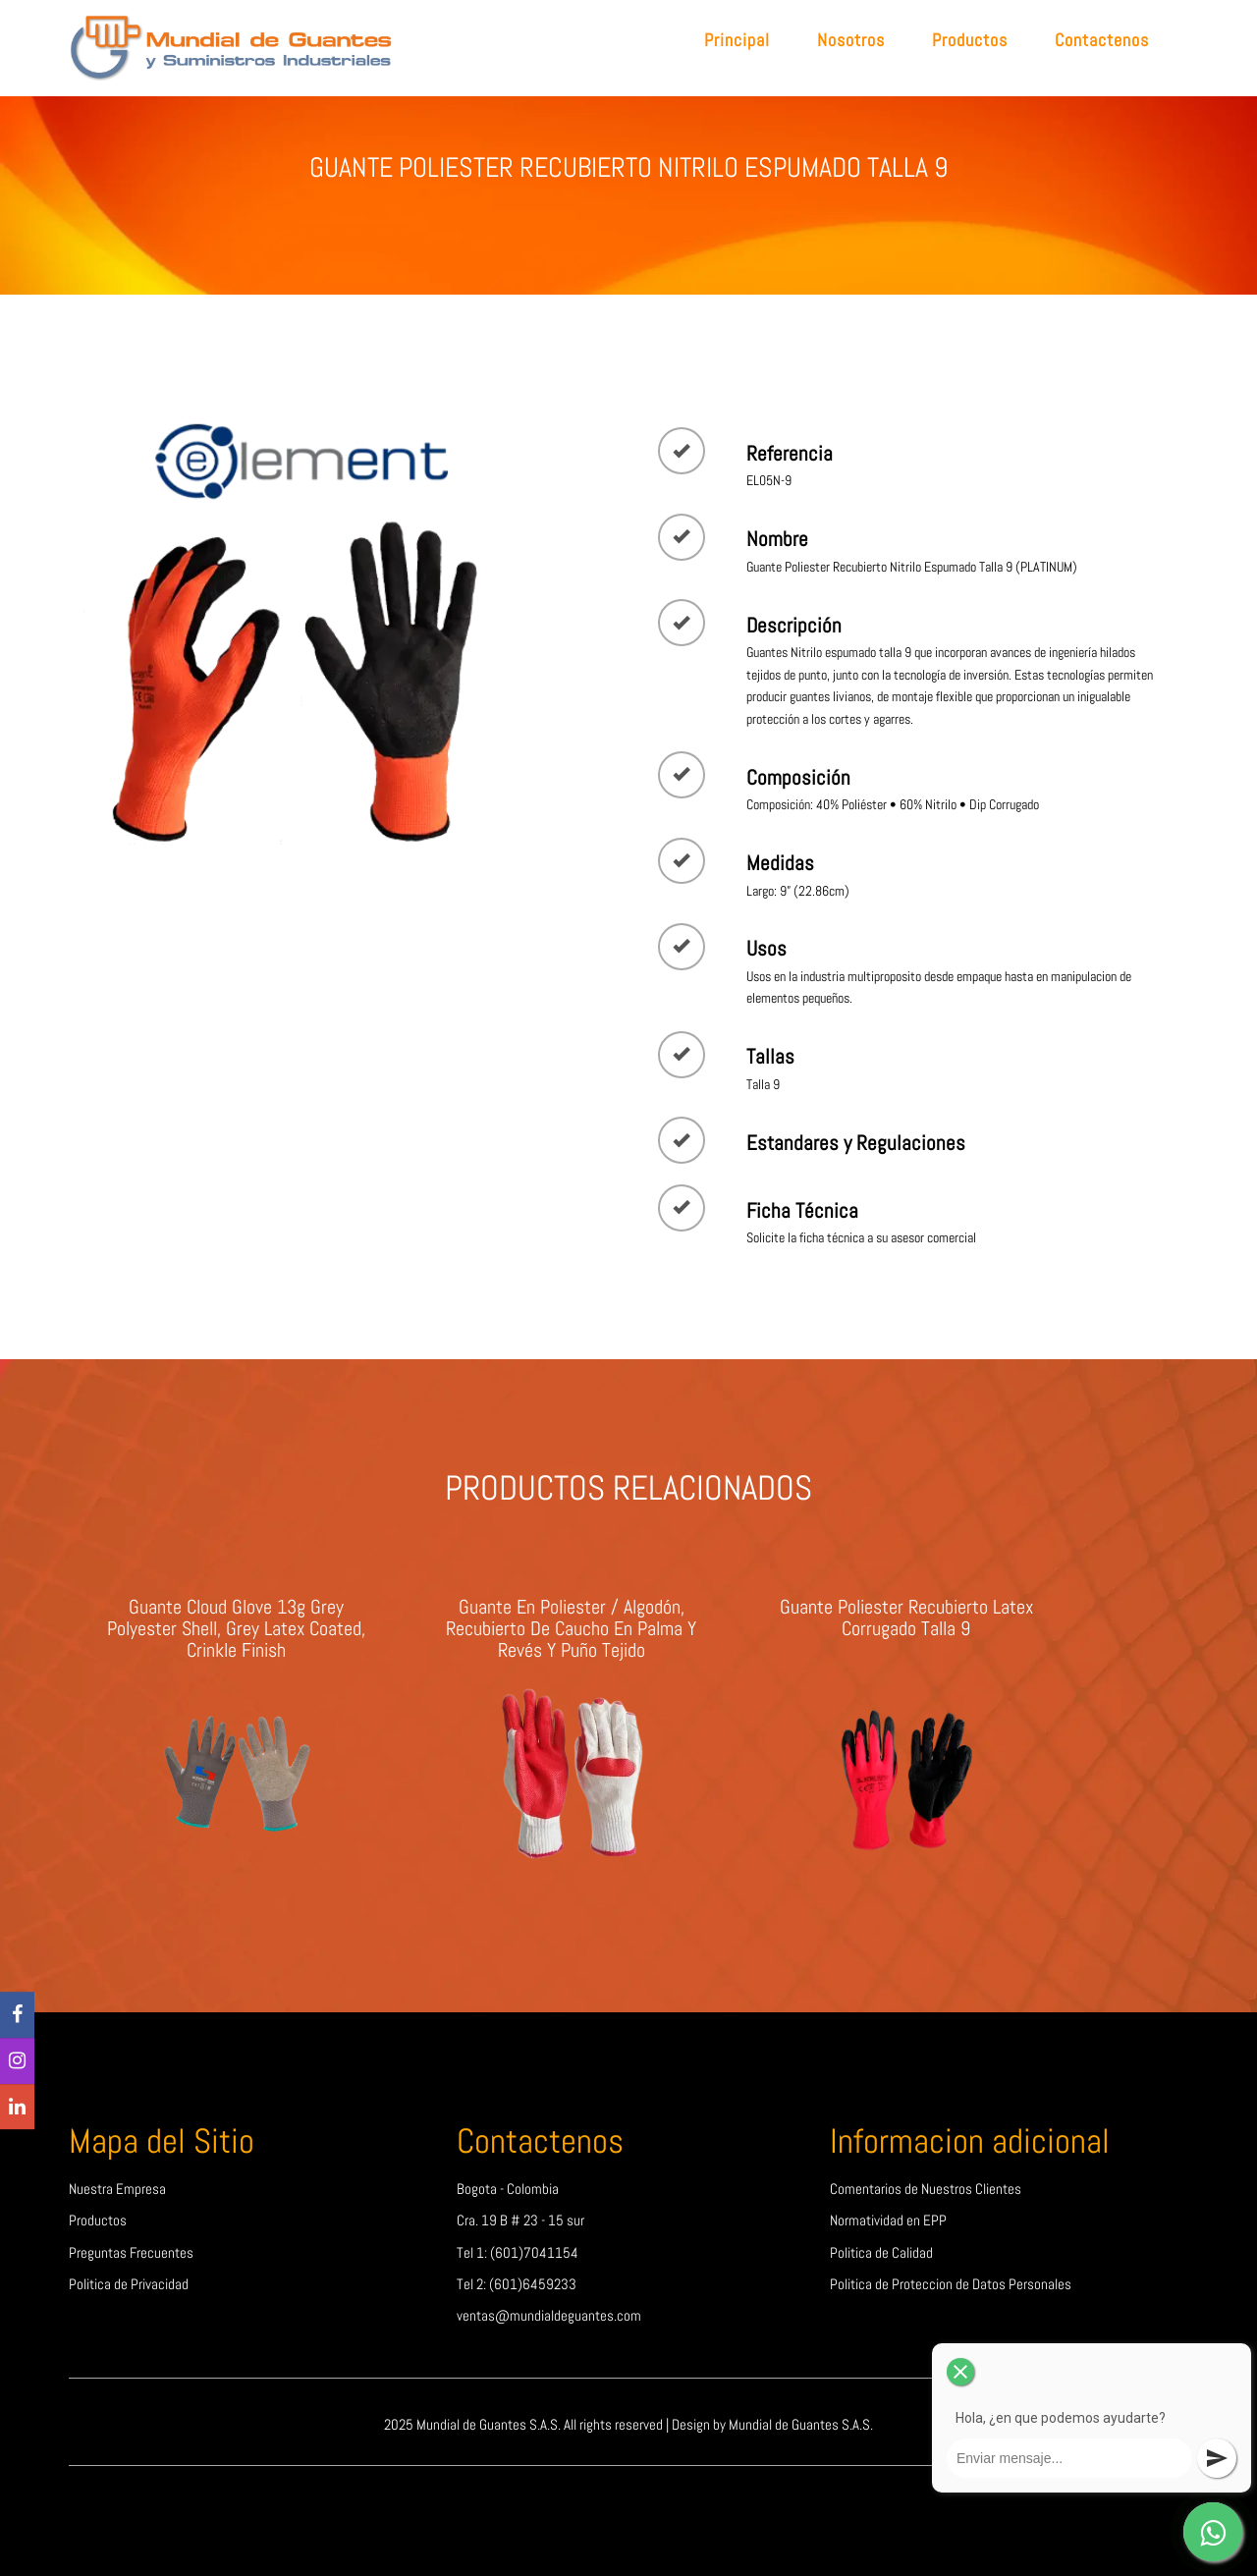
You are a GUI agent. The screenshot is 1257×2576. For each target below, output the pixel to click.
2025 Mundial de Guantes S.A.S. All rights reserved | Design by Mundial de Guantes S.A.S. (628, 2425)
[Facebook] (17, 2016)
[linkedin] (17, 2107)
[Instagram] (17, 2061)
